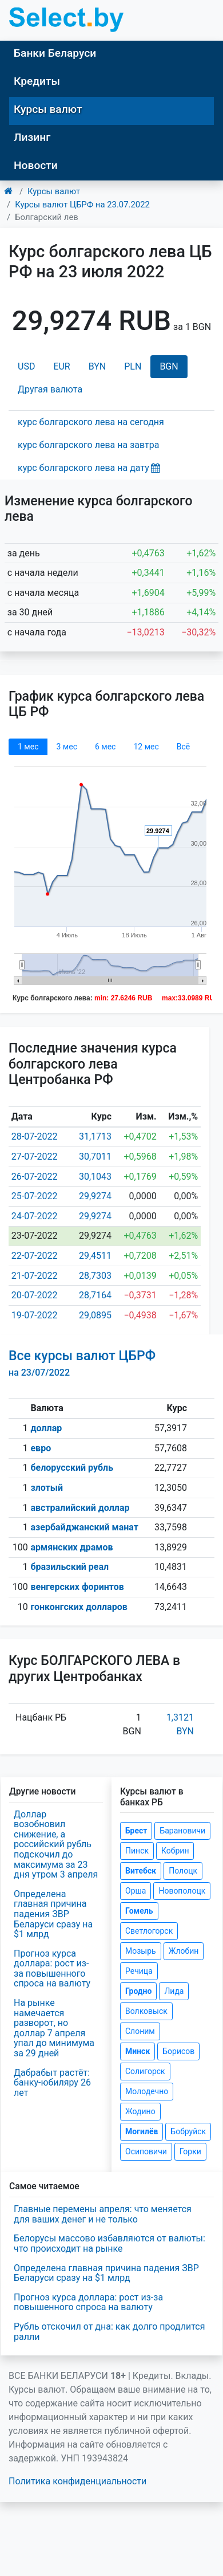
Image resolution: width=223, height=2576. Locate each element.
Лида (174, 1991)
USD (26, 366)
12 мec (145, 746)
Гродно (138, 1991)
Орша (135, 1890)
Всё (183, 746)
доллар (46, 1428)
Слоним (140, 2031)
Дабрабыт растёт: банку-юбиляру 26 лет (52, 2082)
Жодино (140, 2111)
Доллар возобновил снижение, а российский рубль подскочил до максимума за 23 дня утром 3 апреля (56, 1844)
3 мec (66, 746)
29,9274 (95, 1196)
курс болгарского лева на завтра (88, 444)
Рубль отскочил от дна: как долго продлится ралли (109, 2331)
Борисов (178, 2051)
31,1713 (95, 1136)
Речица (139, 1971)
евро (40, 1448)
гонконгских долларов (78, 1606)
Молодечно (146, 2091)
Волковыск (146, 2011)
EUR (61, 366)
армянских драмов (71, 1547)
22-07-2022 (34, 1255)
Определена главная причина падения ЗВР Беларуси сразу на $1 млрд (53, 1913)
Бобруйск (188, 2131)
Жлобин (184, 1950)
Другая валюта (50, 389)
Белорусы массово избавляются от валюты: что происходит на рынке (109, 2243)
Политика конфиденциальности (77, 2481)
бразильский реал (69, 1566)
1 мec (28, 746)
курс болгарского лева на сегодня (91, 422)
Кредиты (37, 81)
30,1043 (95, 1176)
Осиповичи (146, 2151)
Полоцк (183, 1870)
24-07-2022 (34, 1216)
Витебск (140, 1870)
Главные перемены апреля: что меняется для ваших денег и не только (103, 2214)
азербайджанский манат (84, 1527)
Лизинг (32, 137)
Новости (36, 165)
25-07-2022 (34, 1196)
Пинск (137, 1850)
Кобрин (175, 1850)
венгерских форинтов (77, 1586)
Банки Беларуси (55, 53)
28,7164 (95, 1295)
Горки (190, 2151)
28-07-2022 (34, 1136)
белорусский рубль (71, 1467)
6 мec (105, 746)
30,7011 (95, 1156)
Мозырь (140, 1950)
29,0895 (95, 1315)
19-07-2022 (34, 1315)
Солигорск (145, 2071)
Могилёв (141, 2131)
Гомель (139, 1910)
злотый (46, 1487)
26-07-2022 (34, 1176)
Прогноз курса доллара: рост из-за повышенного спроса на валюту (52, 1968)
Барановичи (182, 1830)
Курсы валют (48, 109)
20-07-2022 (34, 1295)
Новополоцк (181, 1890)
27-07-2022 (34, 1156)
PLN (132, 366)
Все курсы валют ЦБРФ (82, 1363)
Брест (136, 1830)
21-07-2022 (34, 1275)
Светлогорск (149, 1930)
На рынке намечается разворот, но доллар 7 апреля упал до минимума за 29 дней (54, 2028)
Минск (137, 2051)
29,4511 (95, 1255)
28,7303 (95, 1275)
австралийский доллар (79, 1507)
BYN (97, 366)
